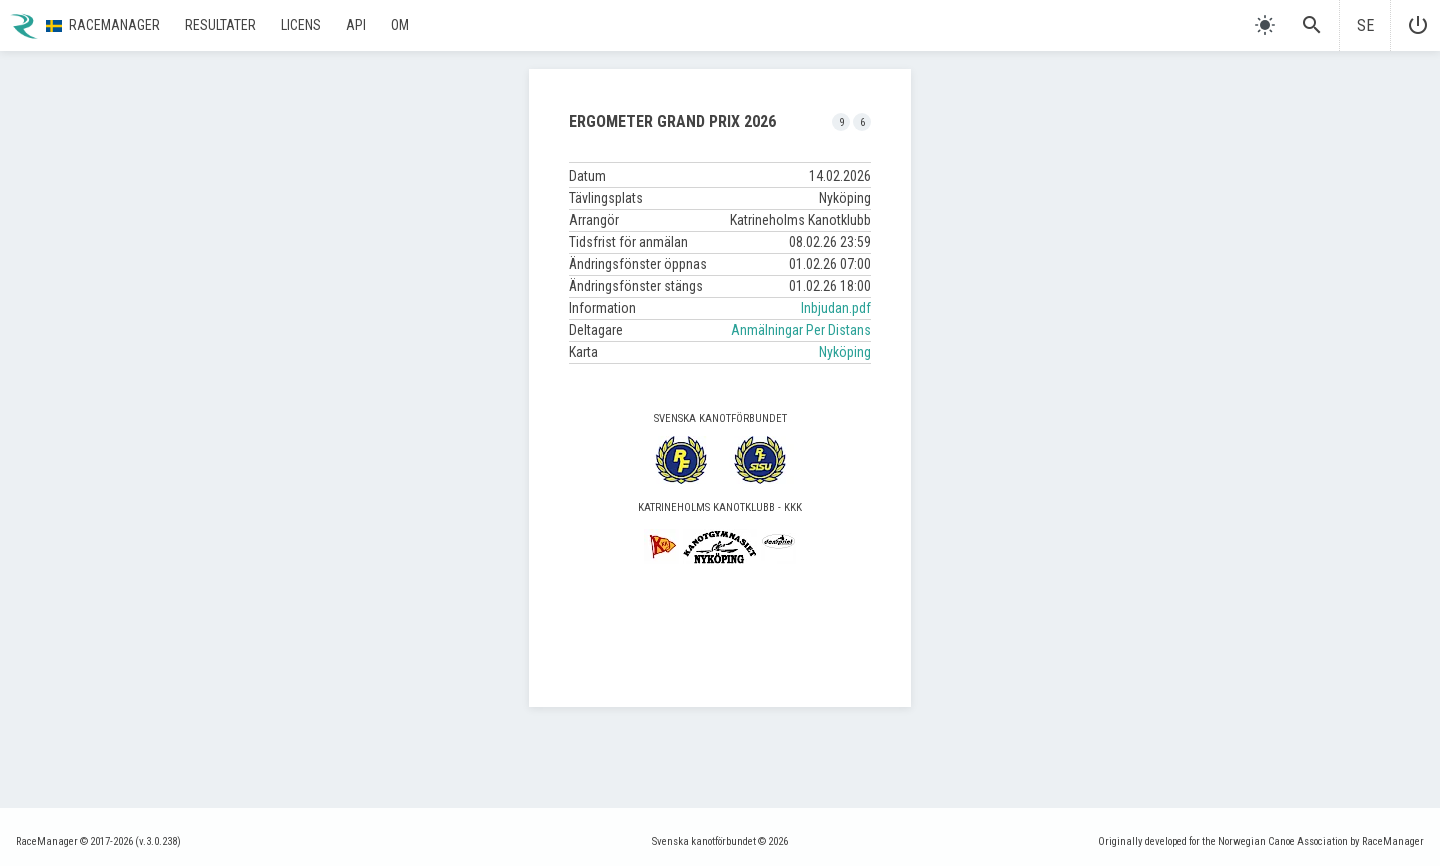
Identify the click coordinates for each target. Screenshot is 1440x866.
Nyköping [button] (845, 352)
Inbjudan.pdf (836, 308)
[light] (1265, 25)
